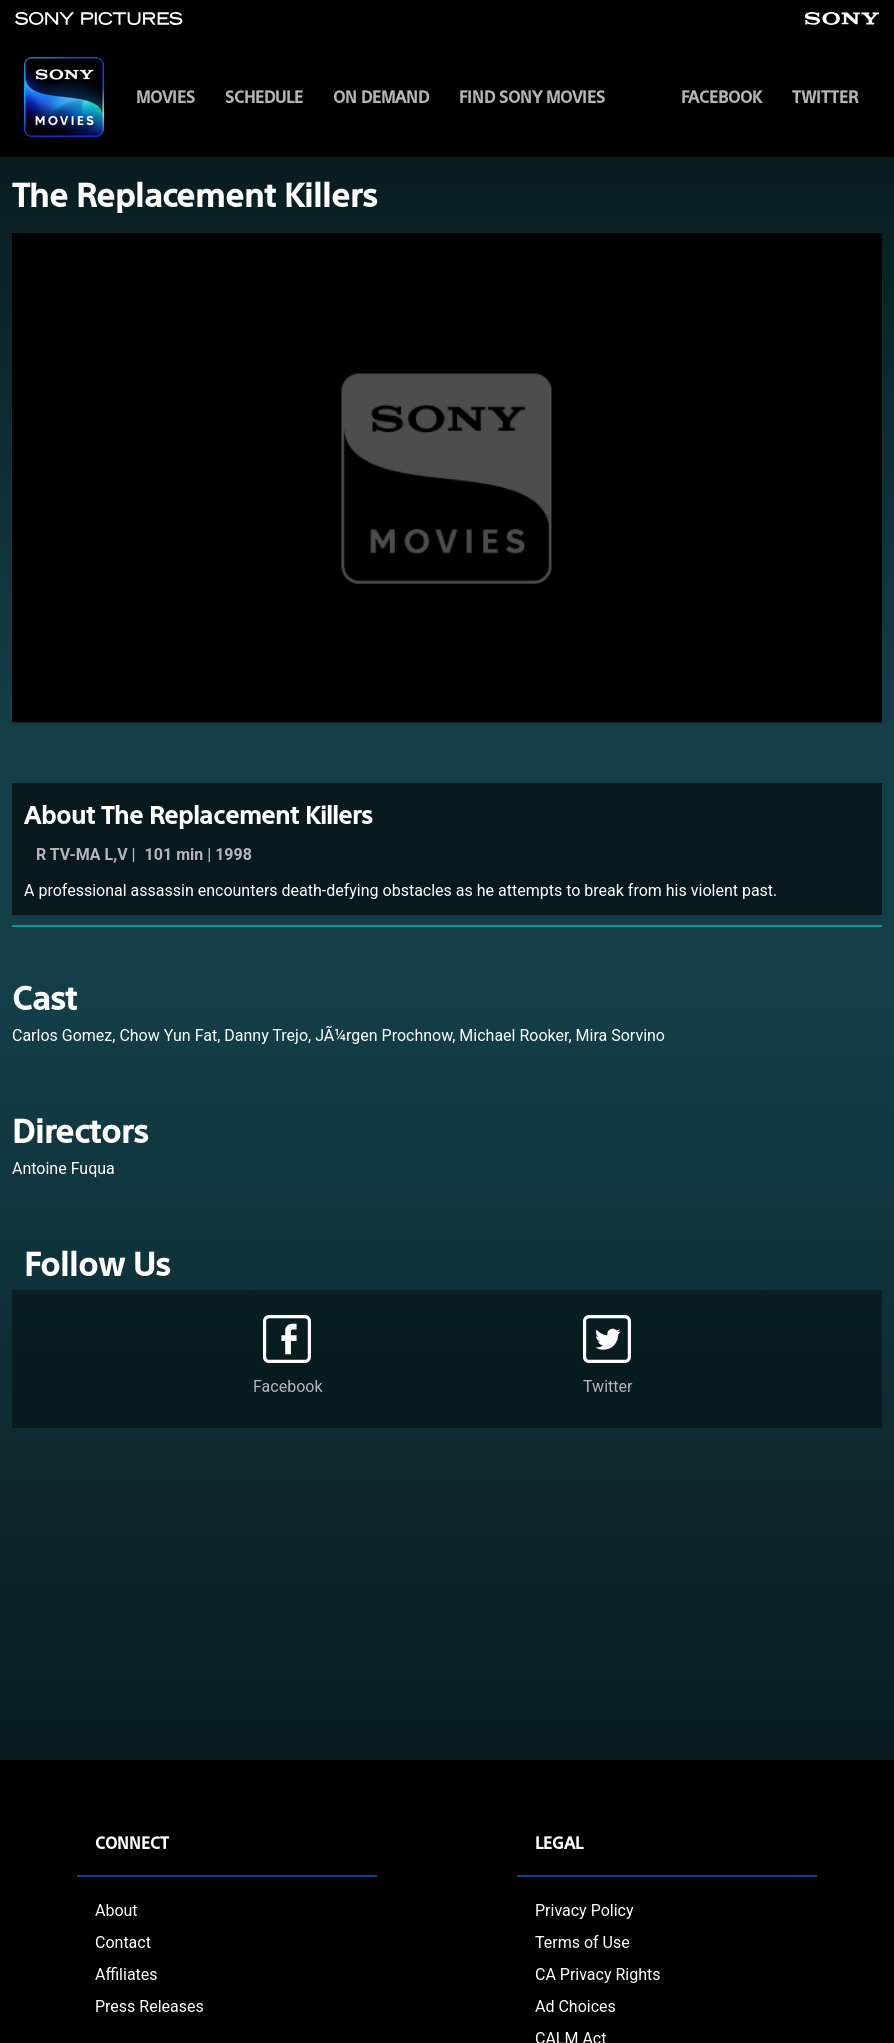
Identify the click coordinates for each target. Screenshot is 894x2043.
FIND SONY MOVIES (532, 96)
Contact (123, 1942)
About (116, 1910)
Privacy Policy (584, 1910)
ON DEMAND (381, 96)
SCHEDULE (264, 96)
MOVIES (165, 96)
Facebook (721, 96)
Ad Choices (575, 2006)
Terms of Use (582, 1942)
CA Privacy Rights (598, 1974)
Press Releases (149, 2006)
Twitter (825, 96)
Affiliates (126, 1974)
